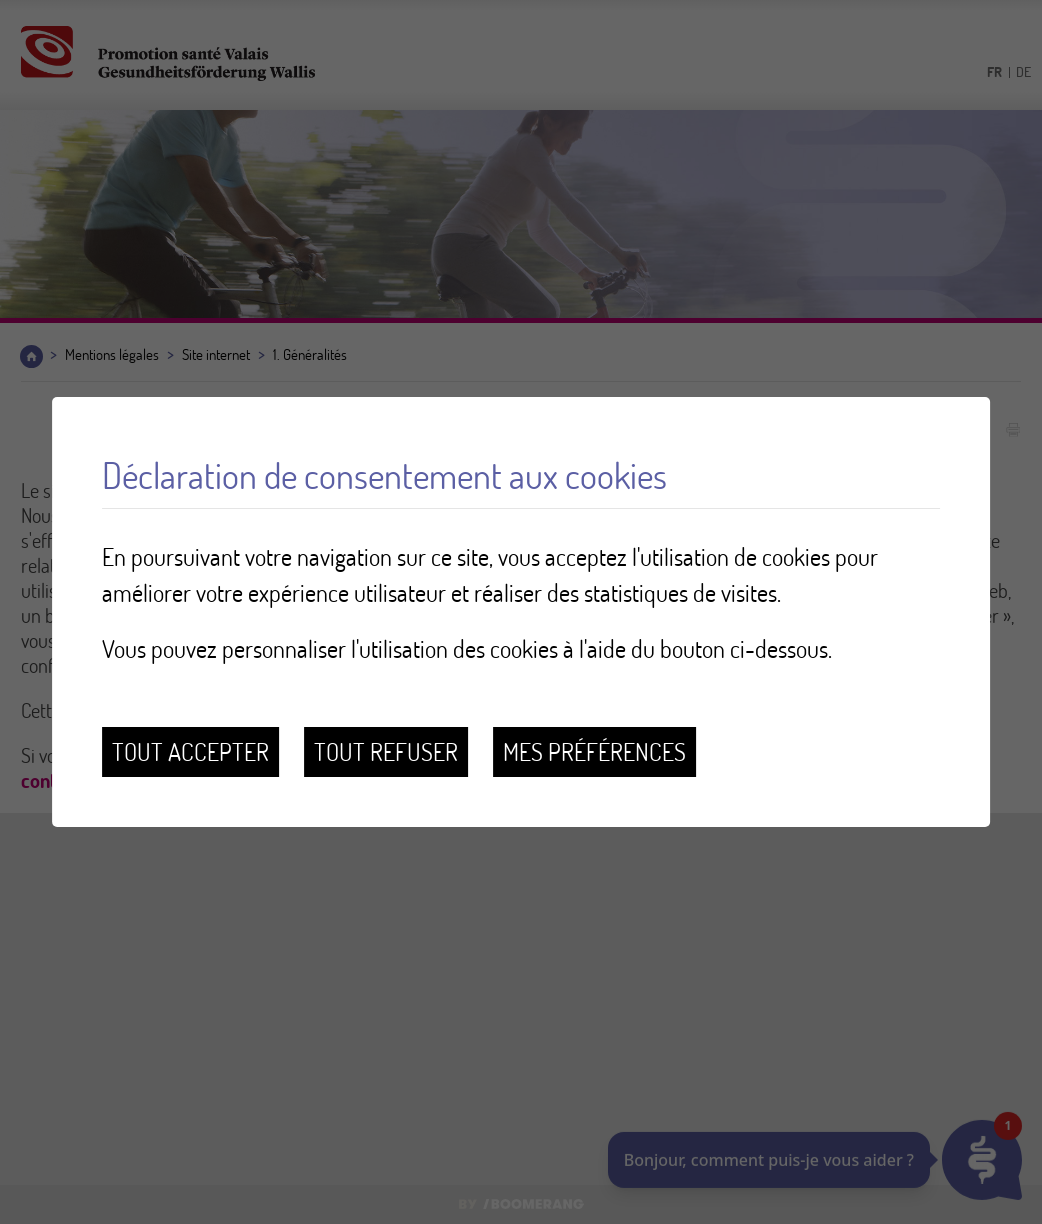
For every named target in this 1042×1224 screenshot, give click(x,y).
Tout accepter (190, 751)
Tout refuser (386, 751)
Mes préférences (594, 751)
